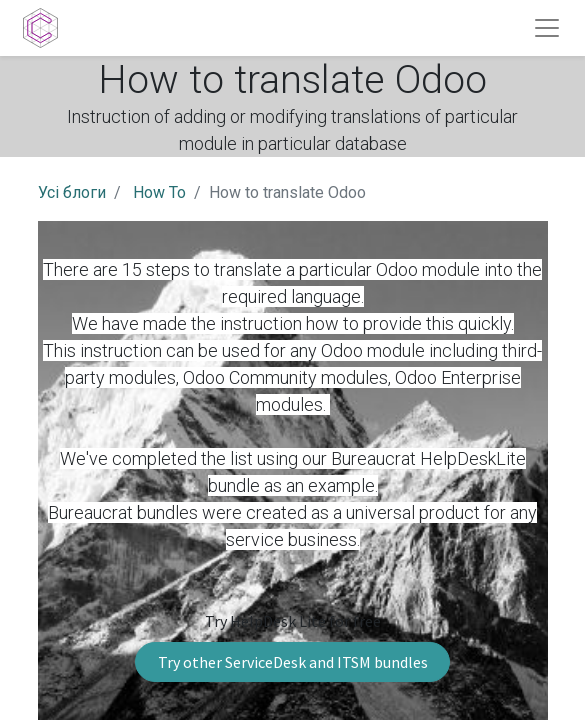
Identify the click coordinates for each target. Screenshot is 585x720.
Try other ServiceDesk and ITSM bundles (293, 662)
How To (159, 192)
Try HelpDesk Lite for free (293, 621)
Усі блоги (72, 192)
